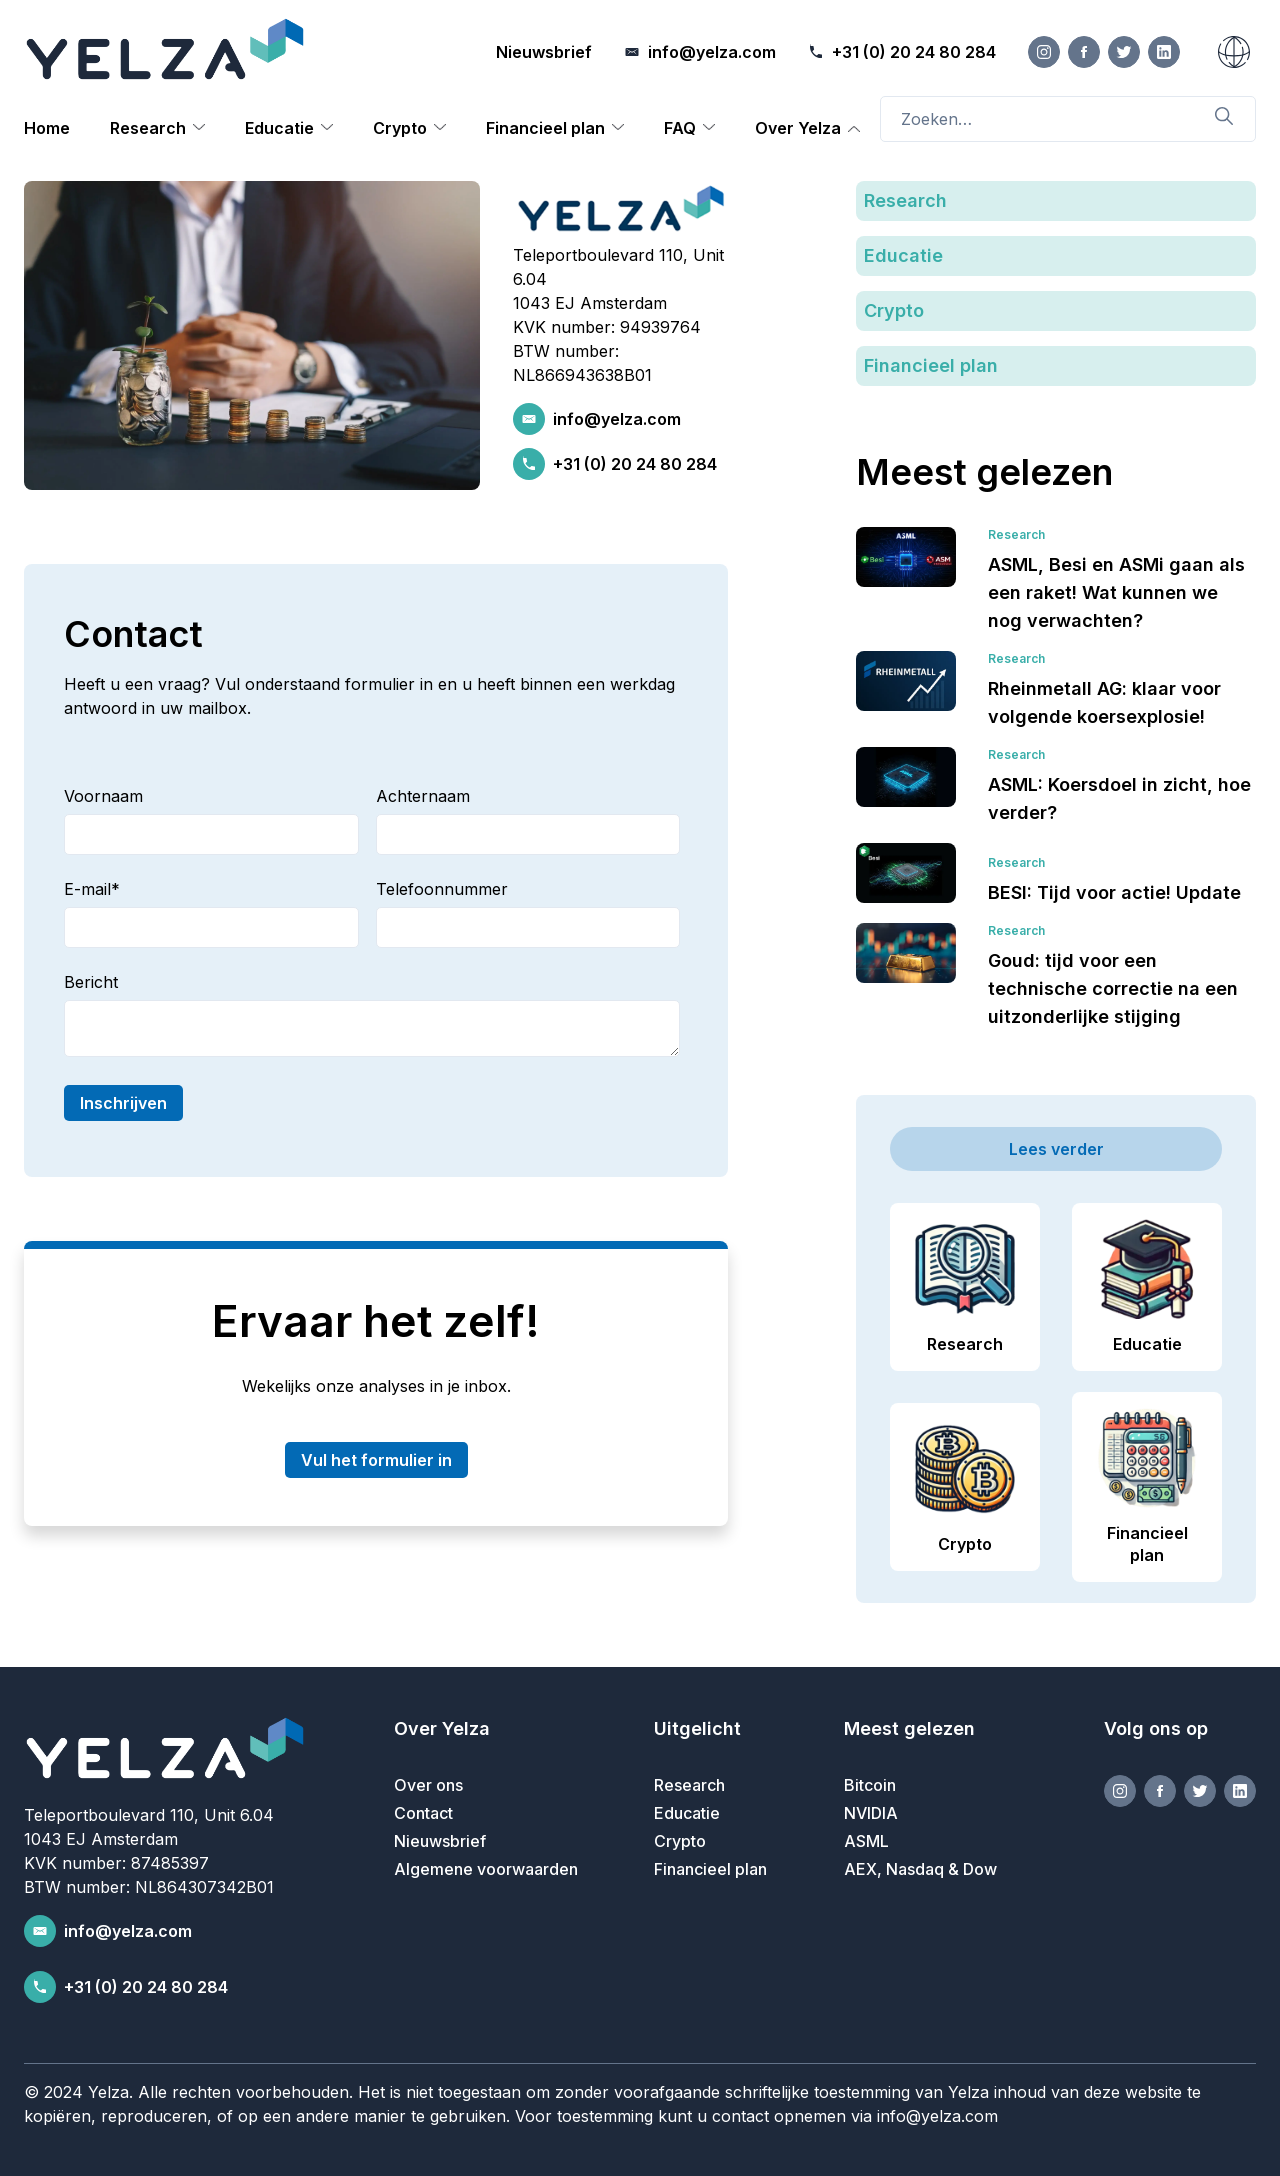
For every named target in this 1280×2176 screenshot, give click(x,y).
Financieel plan (545, 128)
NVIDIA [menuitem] (871, 1813)
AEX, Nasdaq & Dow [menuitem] (920, 1869)
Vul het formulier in (376, 1460)
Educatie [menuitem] (687, 1813)
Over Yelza (798, 128)
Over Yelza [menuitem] (442, 1728)
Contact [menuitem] (423, 1813)
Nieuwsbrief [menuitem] (440, 1841)
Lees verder (1056, 1149)
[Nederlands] (1234, 52)
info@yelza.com (617, 419)
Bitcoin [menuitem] (870, 1785)
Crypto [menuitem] (680, 1841)
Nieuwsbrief (544, 52)
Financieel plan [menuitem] (710, 1869)
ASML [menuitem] (866, 1841)
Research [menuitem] (689, 1785)
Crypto (400, 128)
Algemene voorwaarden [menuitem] (486, 1869)
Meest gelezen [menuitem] (909, 1728)
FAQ (680, 128)
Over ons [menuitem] (428, 1785)
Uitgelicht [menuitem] (697, 1728)
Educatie (279, 128)
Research (148, 128)
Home (47, 128)
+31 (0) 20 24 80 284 (635, 464)
